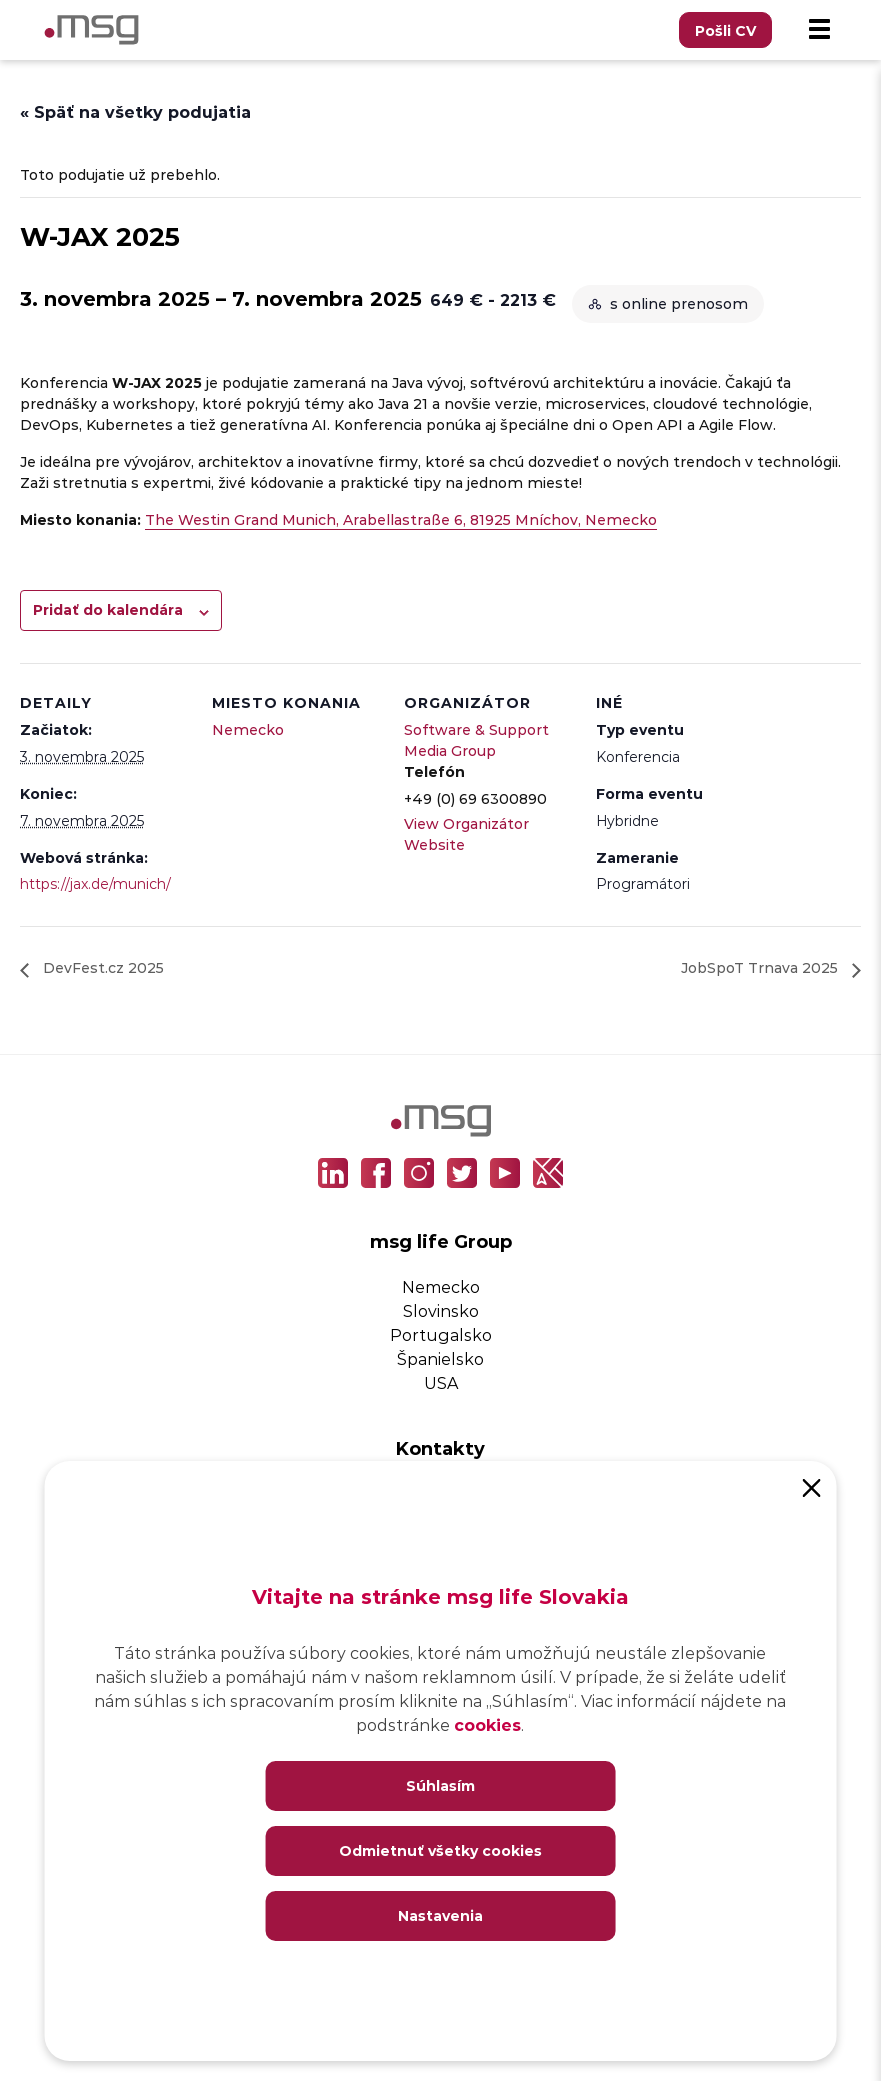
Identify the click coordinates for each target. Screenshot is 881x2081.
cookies (487, 1724)
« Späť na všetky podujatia (135, 111)
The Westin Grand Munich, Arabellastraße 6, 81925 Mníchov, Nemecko (401, 519)
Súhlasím (440, 1785)
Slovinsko (441, 1310)
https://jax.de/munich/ (95, 883)
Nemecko (248, 729)
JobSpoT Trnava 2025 (761, 967)
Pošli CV (725, 30)
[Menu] (819, 30)
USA (441, 1382)
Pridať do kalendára (108, 609)
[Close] (812, 1486)
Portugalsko (441, 1334)
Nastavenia (440, 1915)
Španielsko (440, 1358)
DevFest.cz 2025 (101, 967)
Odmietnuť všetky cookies (440, 1850)
